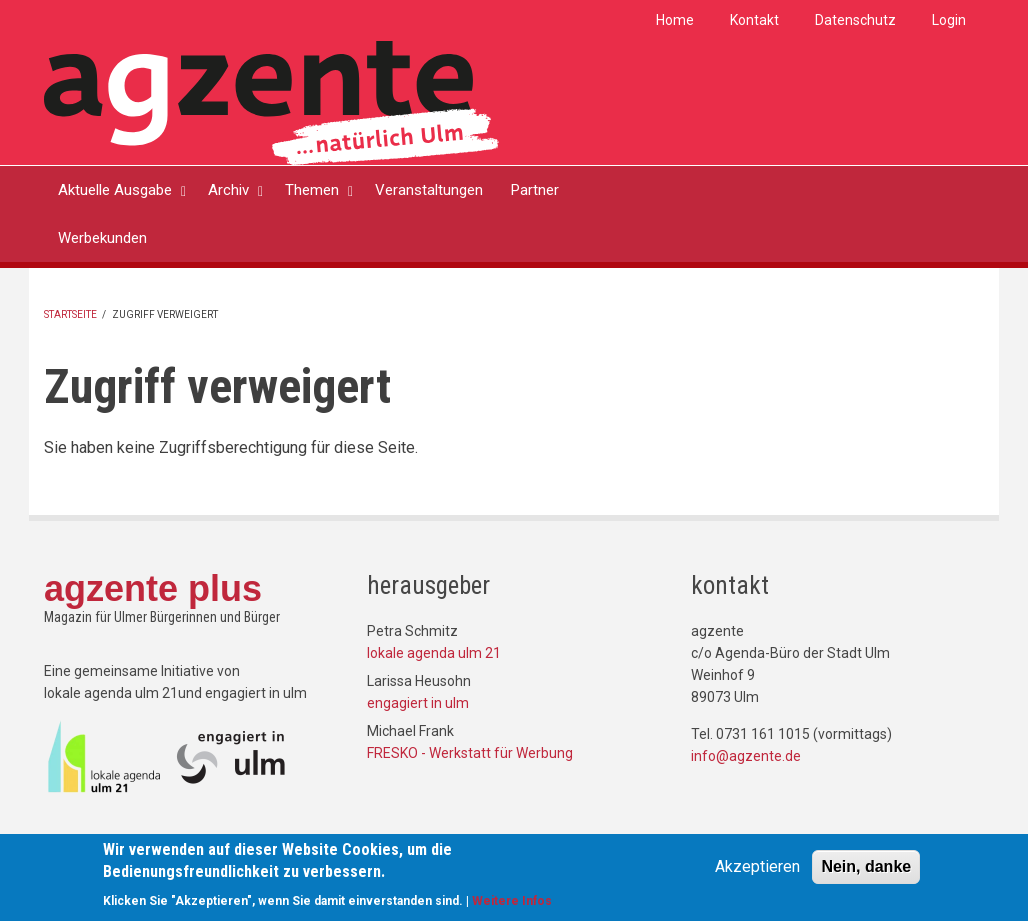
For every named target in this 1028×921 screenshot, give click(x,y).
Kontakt (754, 20)
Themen (312, 190)
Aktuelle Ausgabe (115, 190)
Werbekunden (102, 238)
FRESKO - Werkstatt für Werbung (470, 753)
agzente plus (153, 588)
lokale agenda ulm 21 (434, 653)
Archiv (228, 190)
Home (675, 20)
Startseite (70, 314)
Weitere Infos (512, 905)
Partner (535, 190)
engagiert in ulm (418, 703)
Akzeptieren (757, 869)
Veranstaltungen (429, 190)
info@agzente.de (746, 756)
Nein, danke (866, 869)
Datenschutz (855, 20)
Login (949, 20)
